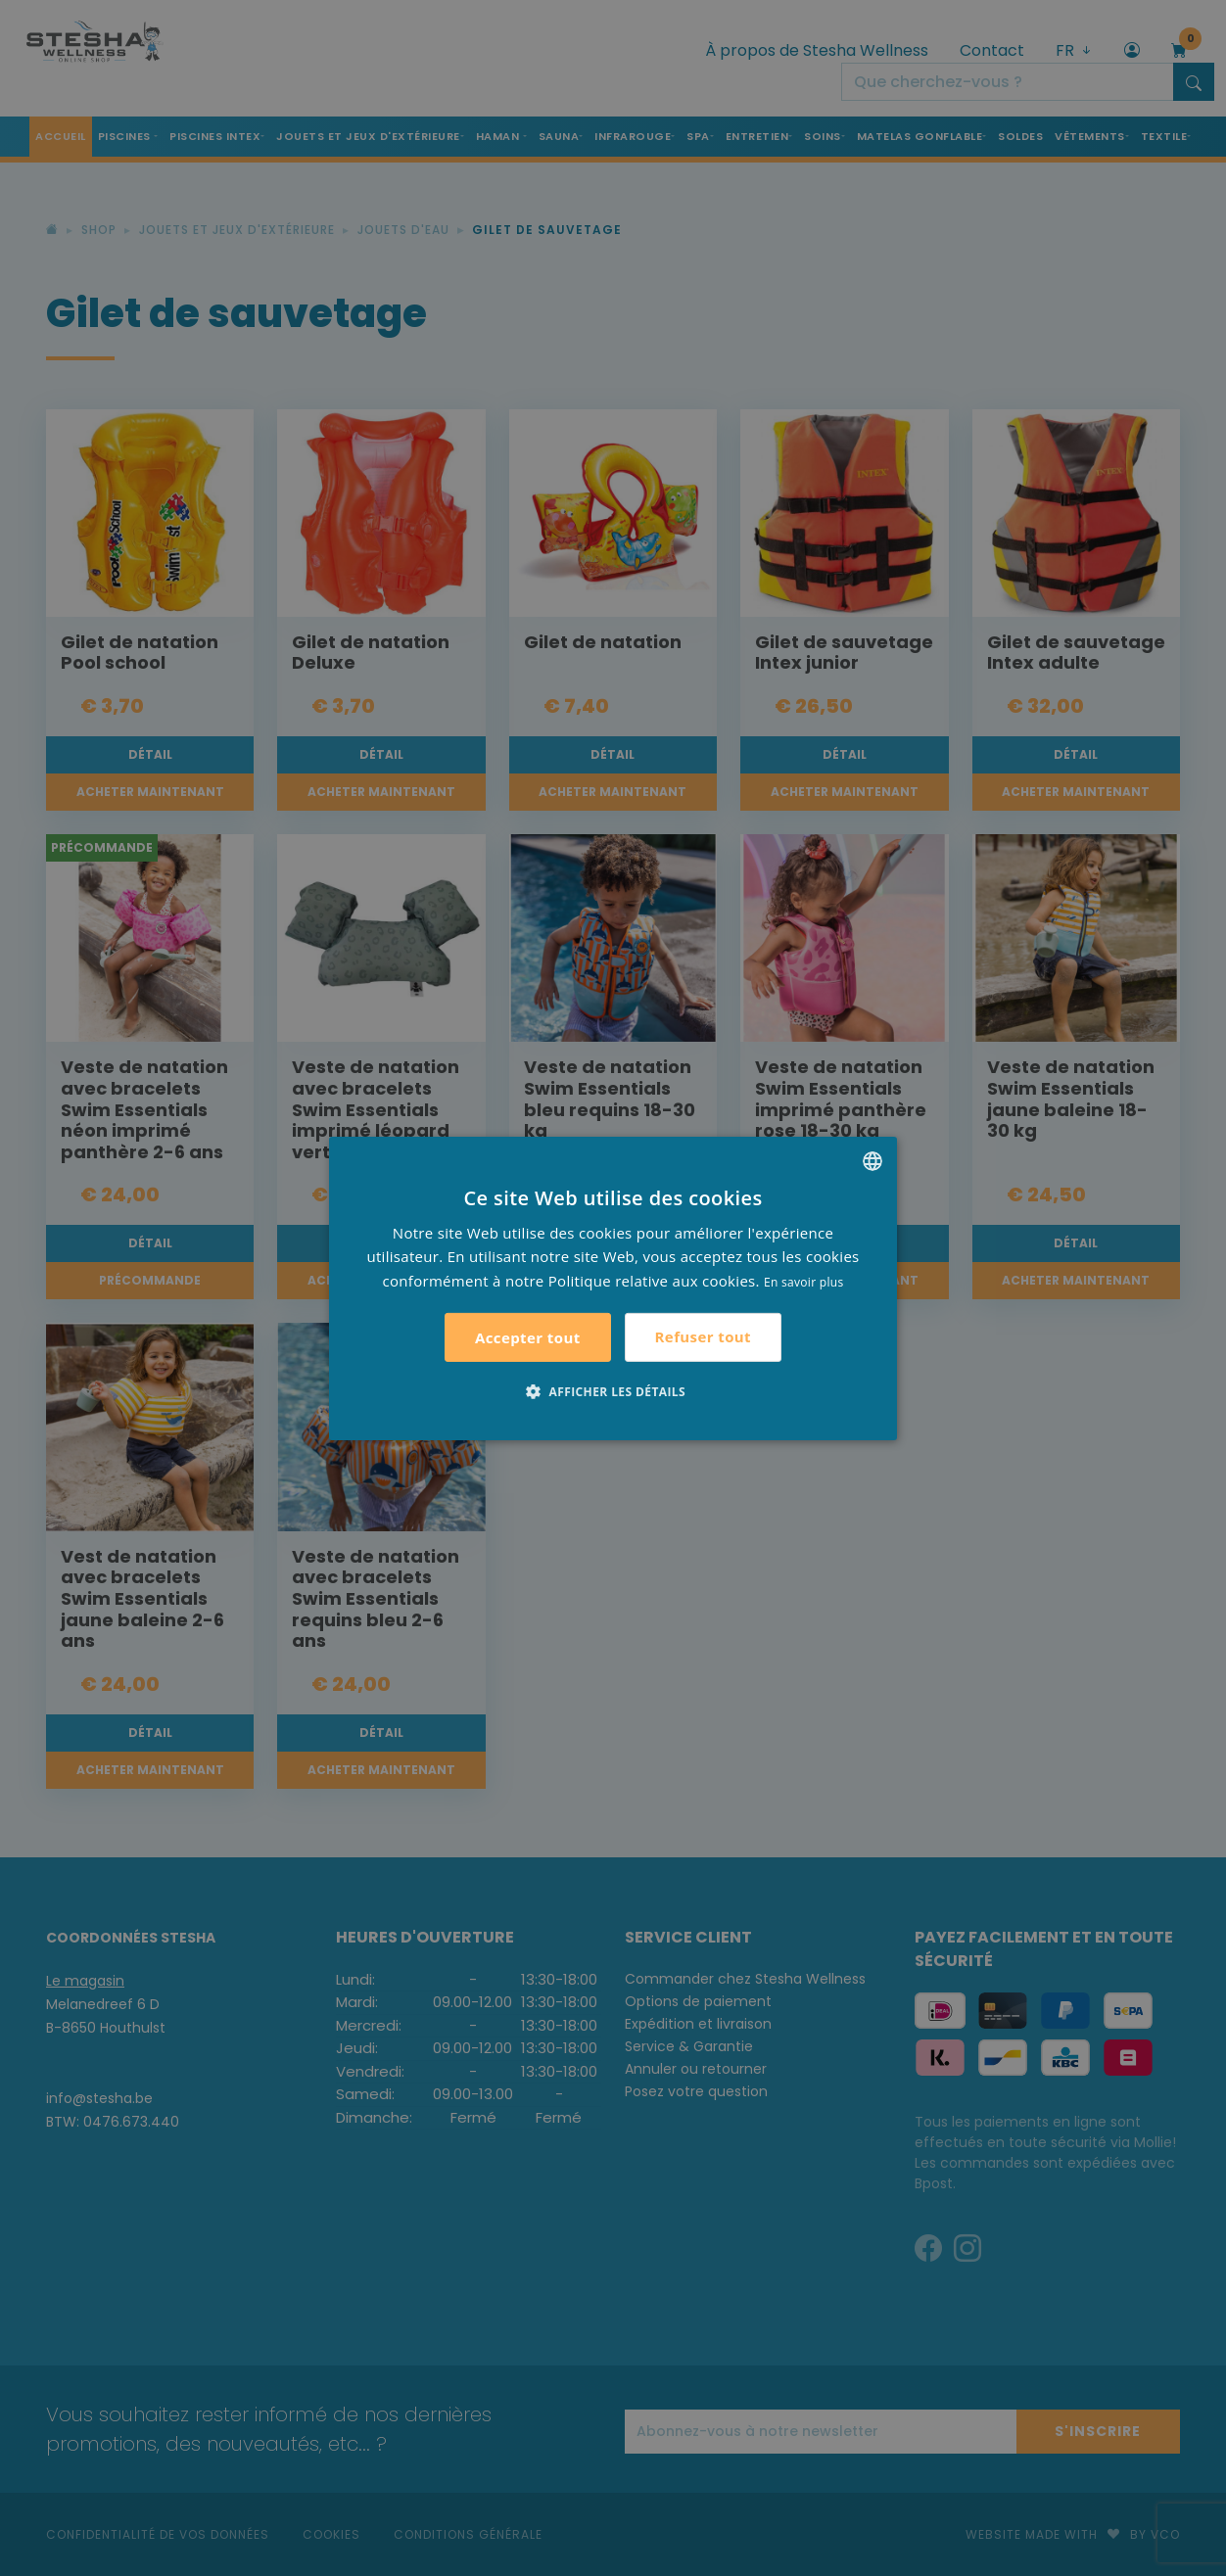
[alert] (613, 1288)
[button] (613, 1391)
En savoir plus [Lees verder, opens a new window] (803, 1282)
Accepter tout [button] (528, 1337)
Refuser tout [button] (703, 1336)
